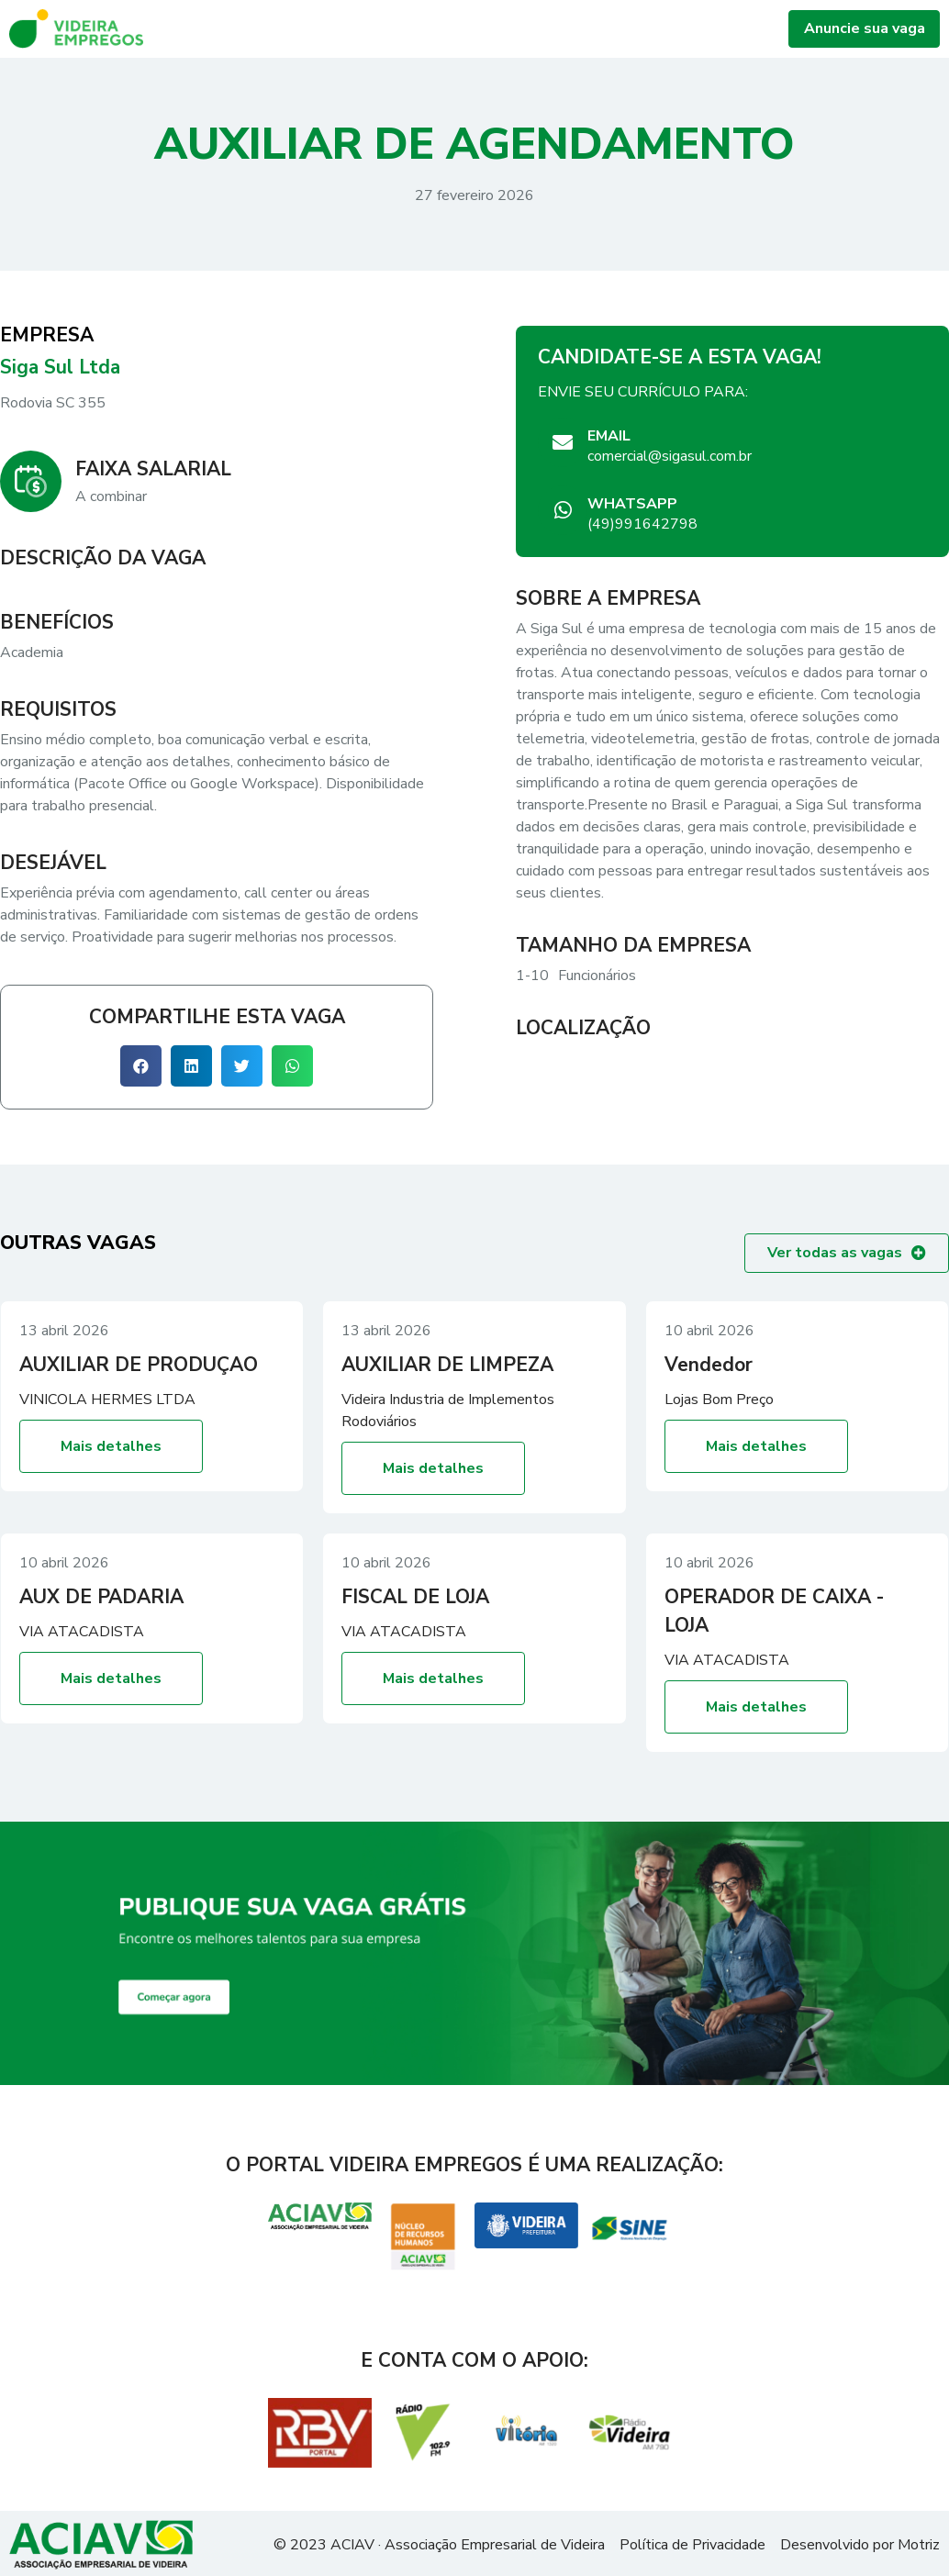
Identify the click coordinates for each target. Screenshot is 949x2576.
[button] (141, 1066)
